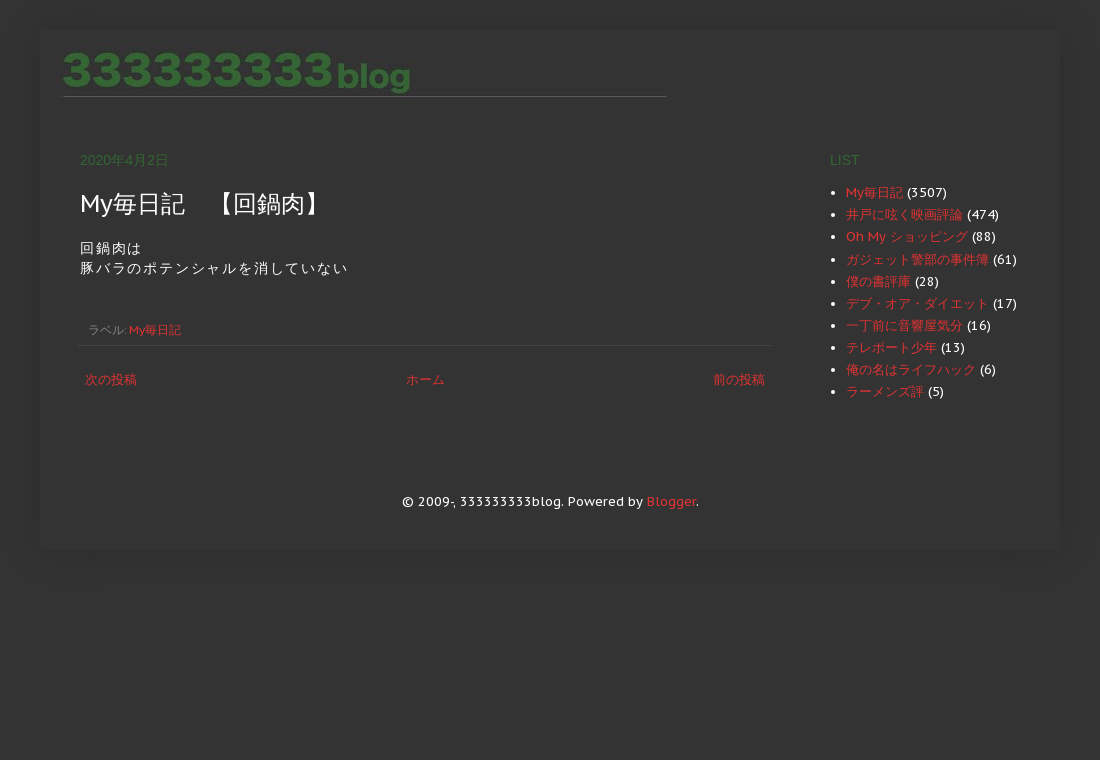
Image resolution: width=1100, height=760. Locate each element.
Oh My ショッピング (907, 236)
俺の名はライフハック (911, 369)
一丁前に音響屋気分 (904, 325)
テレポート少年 (891, 347)
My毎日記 (155, 329)
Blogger (671, 501)
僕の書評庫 (878, 281)
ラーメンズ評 (885, 391)
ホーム (425, 379)
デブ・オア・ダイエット (917, 303)
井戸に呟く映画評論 (904, 214)
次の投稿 (111, 379)
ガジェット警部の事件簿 (917, 259)
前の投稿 (739, 379)
